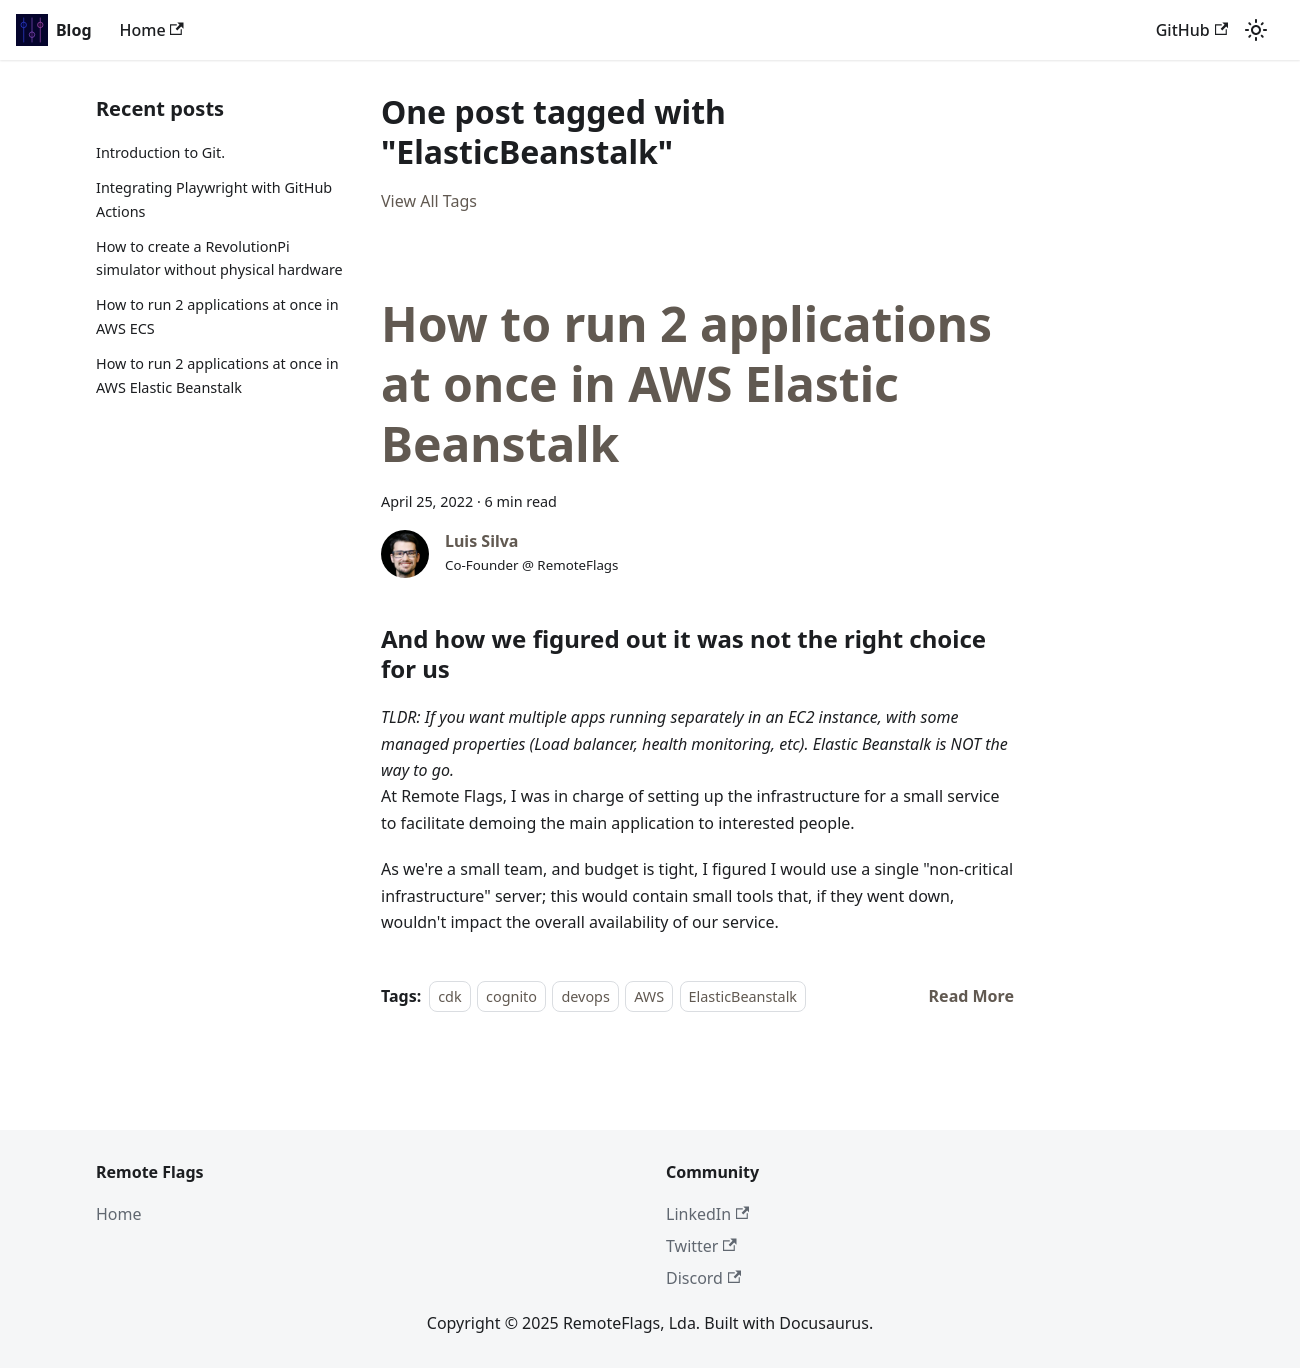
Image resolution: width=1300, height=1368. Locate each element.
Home (152, 30)
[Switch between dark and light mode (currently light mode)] (1256, 30)
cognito (511, 996)
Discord (703, 1278)
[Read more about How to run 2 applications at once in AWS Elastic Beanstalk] (971, 996)
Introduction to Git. (160, 152)
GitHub (1192, 30)
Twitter (701, 1246)
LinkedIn (707, 1214)
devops (585, 996)
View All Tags (429, 201)
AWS (649, 996)
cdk (449, 996)
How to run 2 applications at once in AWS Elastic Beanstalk (217, 375)
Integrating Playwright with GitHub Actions (214, 199)
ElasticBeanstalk (743, 996)
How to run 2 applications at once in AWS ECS (217, 316)
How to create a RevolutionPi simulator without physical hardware (219, 258)
